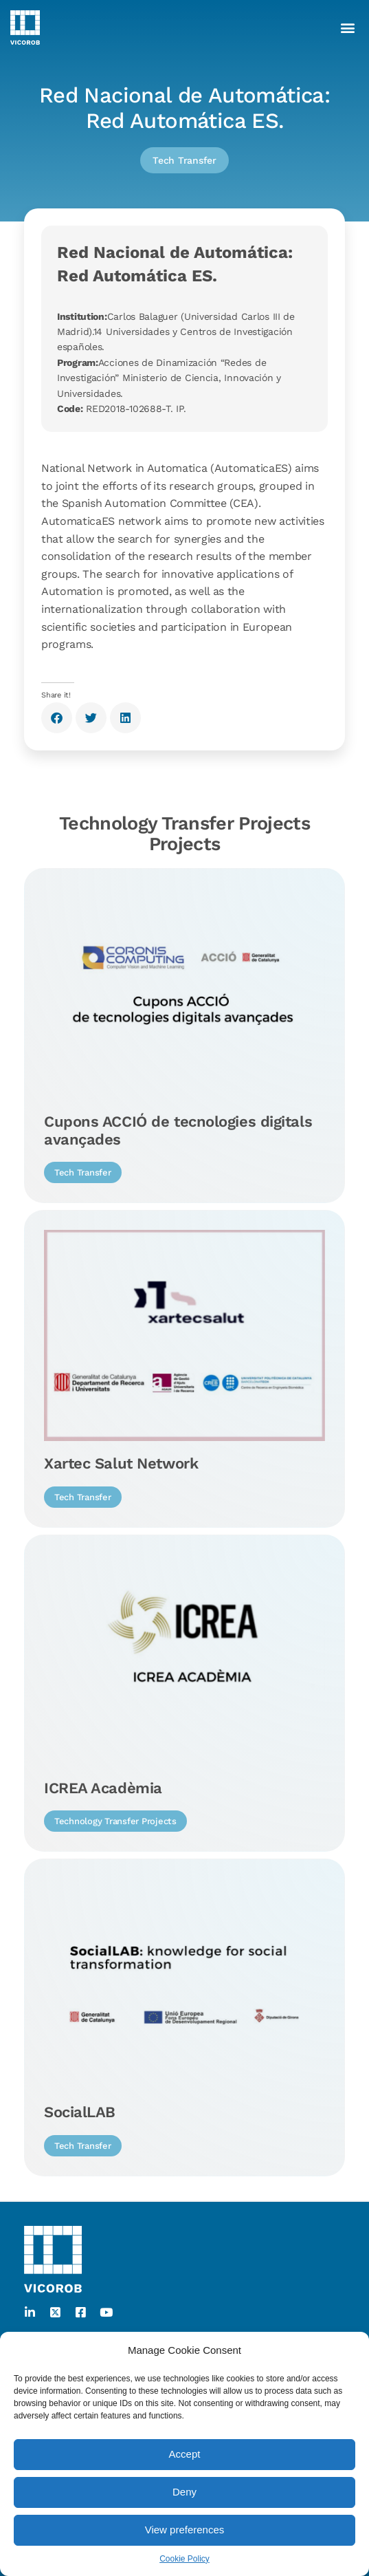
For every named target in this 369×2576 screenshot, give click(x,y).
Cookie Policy (184, 2559)
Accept (185, 2454)
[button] (347, 23)
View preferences (185, 2529)
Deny (184, 2492)
